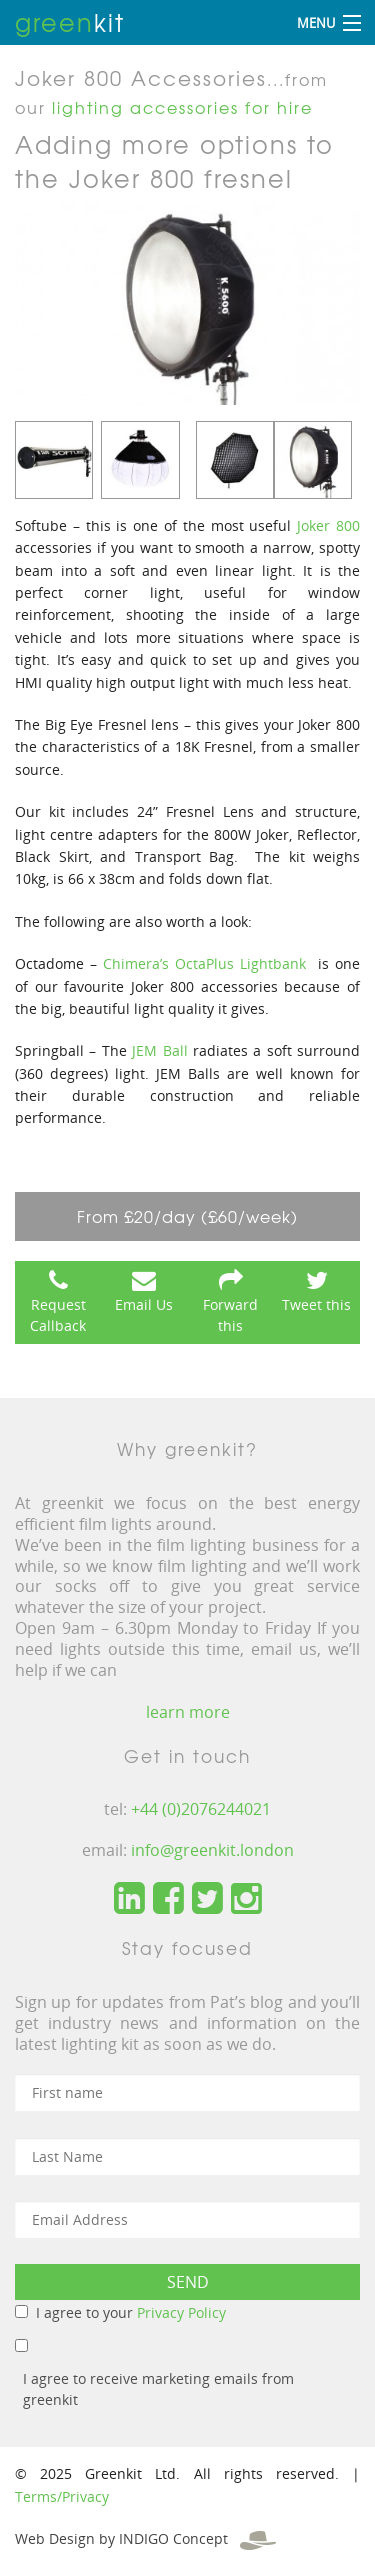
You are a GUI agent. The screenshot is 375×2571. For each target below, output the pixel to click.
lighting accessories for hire (182, 107)
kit (70, 22)
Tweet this (316, 1304)
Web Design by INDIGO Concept (145, 2538)
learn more (188, 1712)
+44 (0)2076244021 (201, 1809)
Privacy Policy (181, 2312)
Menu (316, 23)
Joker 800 (328, 525)
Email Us (144, 1304)
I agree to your (131, 2312)
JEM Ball (162, 1050)
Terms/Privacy (62, 2496)
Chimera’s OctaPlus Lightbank (204, 963)
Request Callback (58, 1315)
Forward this (230, 1315)
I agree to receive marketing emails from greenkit (158, 2389)
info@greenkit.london (212, 1850)
